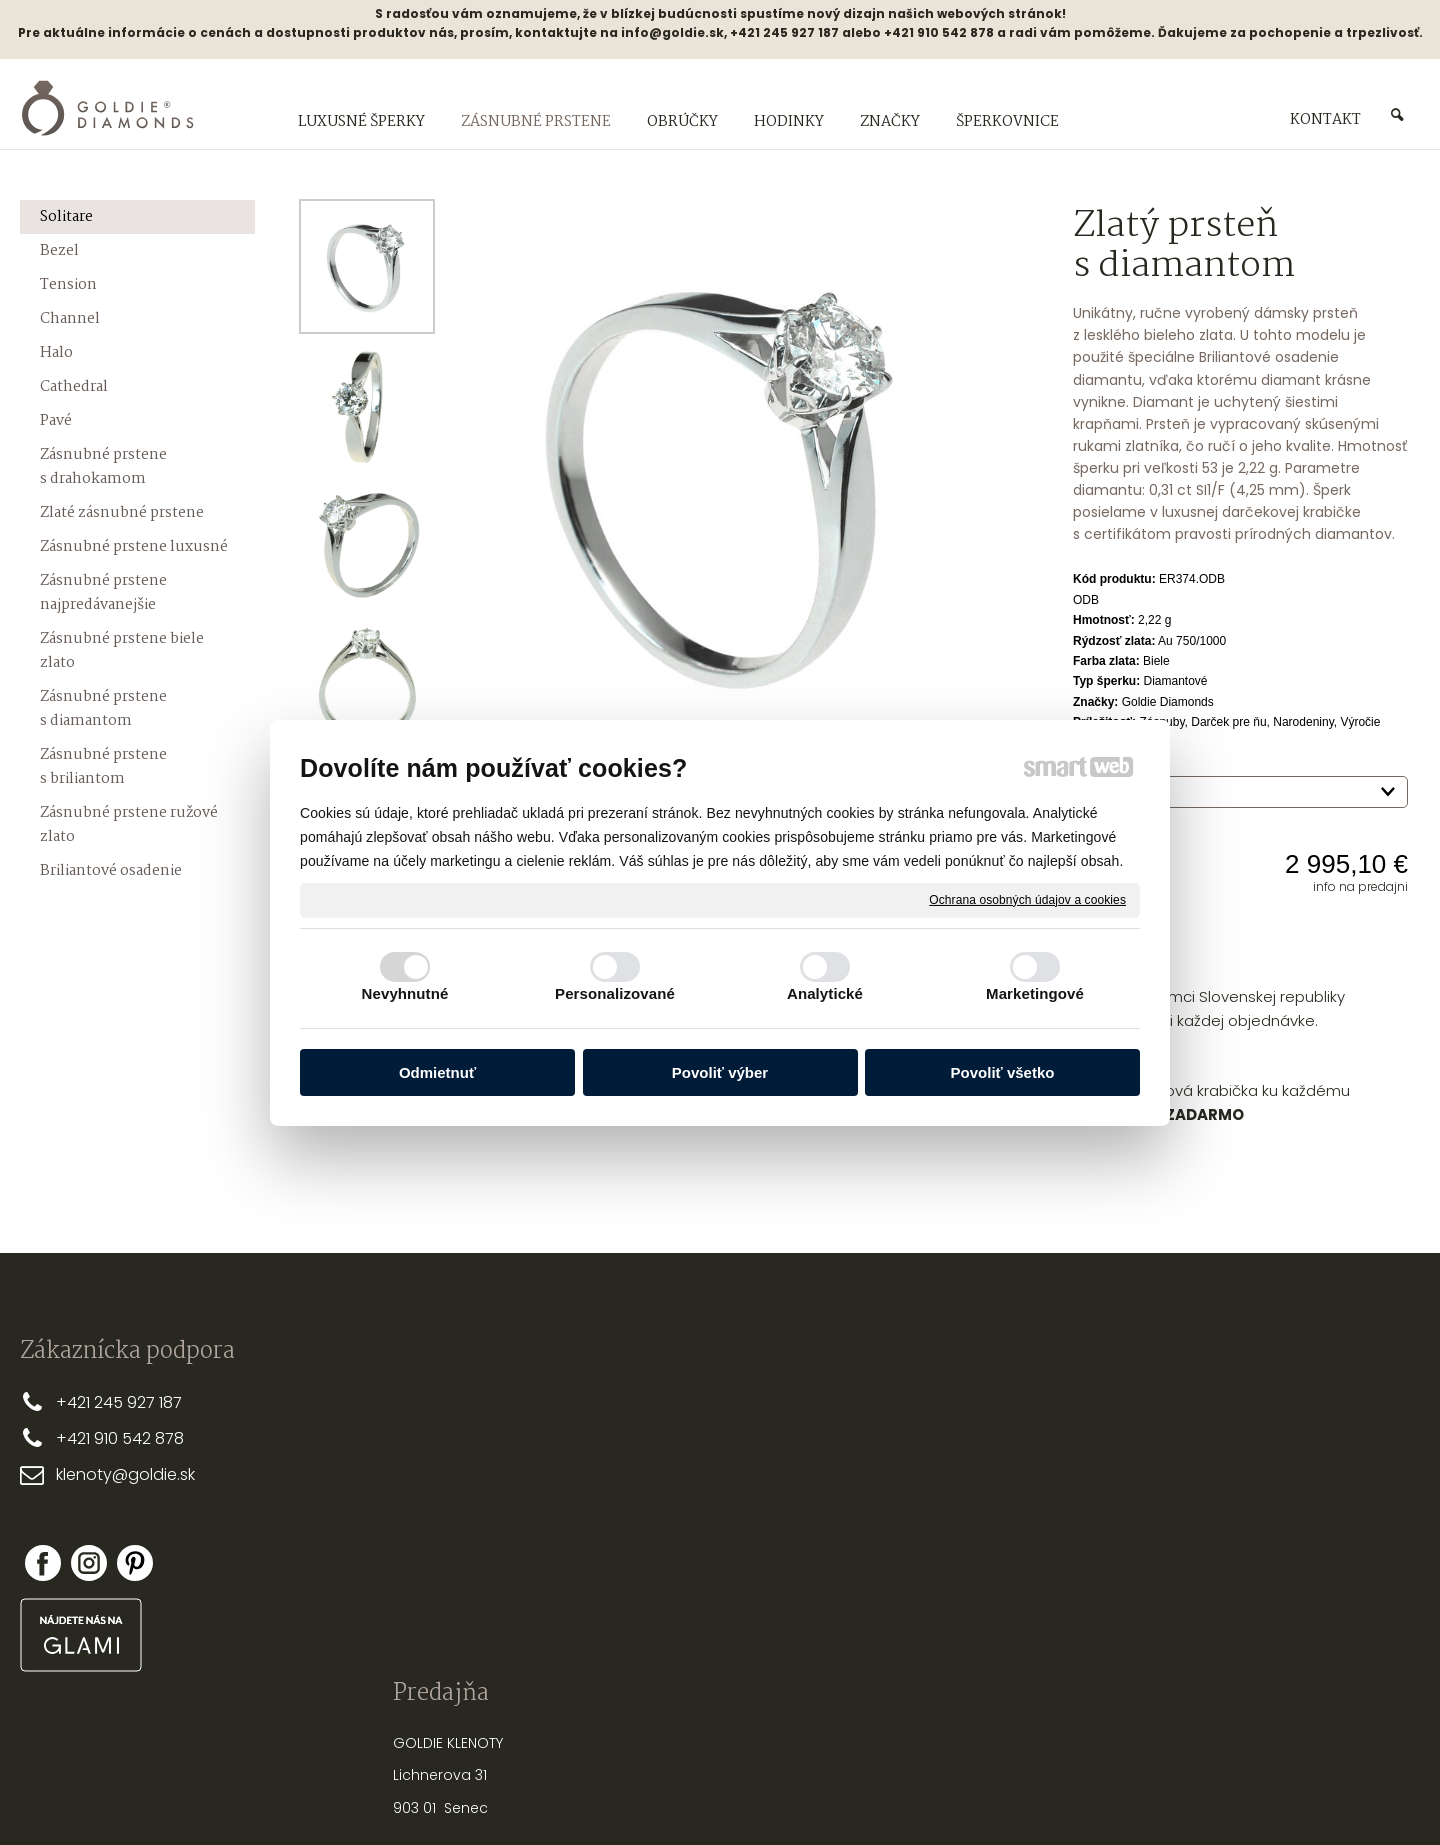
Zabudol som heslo (1228, 1557)
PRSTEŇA (978, 1424)
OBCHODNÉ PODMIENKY (678, 1466)
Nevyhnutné (405, 993)
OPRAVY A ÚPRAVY (949, 1576)
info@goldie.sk (672, 32)
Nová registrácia (1221, 1543)
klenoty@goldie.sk (125, 1474)
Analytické (825, 993)
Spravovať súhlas (1054, 1794)
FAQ (613, 1531)
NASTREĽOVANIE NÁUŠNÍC (972, 1544)
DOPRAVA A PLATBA (664, 1434)
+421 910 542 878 (120, 1438)
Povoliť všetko (1003, 1072)
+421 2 (79, 1402)
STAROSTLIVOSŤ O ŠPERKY (974, 1511)
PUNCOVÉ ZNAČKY (949, 1609)
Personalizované (615, 993)
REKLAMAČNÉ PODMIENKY (682, 1499)
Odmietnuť (437, 1072)
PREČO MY (633, 1401)
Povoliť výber (720, 1072)
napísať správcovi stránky (655, 1794)
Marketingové (1035, 993)
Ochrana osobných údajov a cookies (1027, 899)
